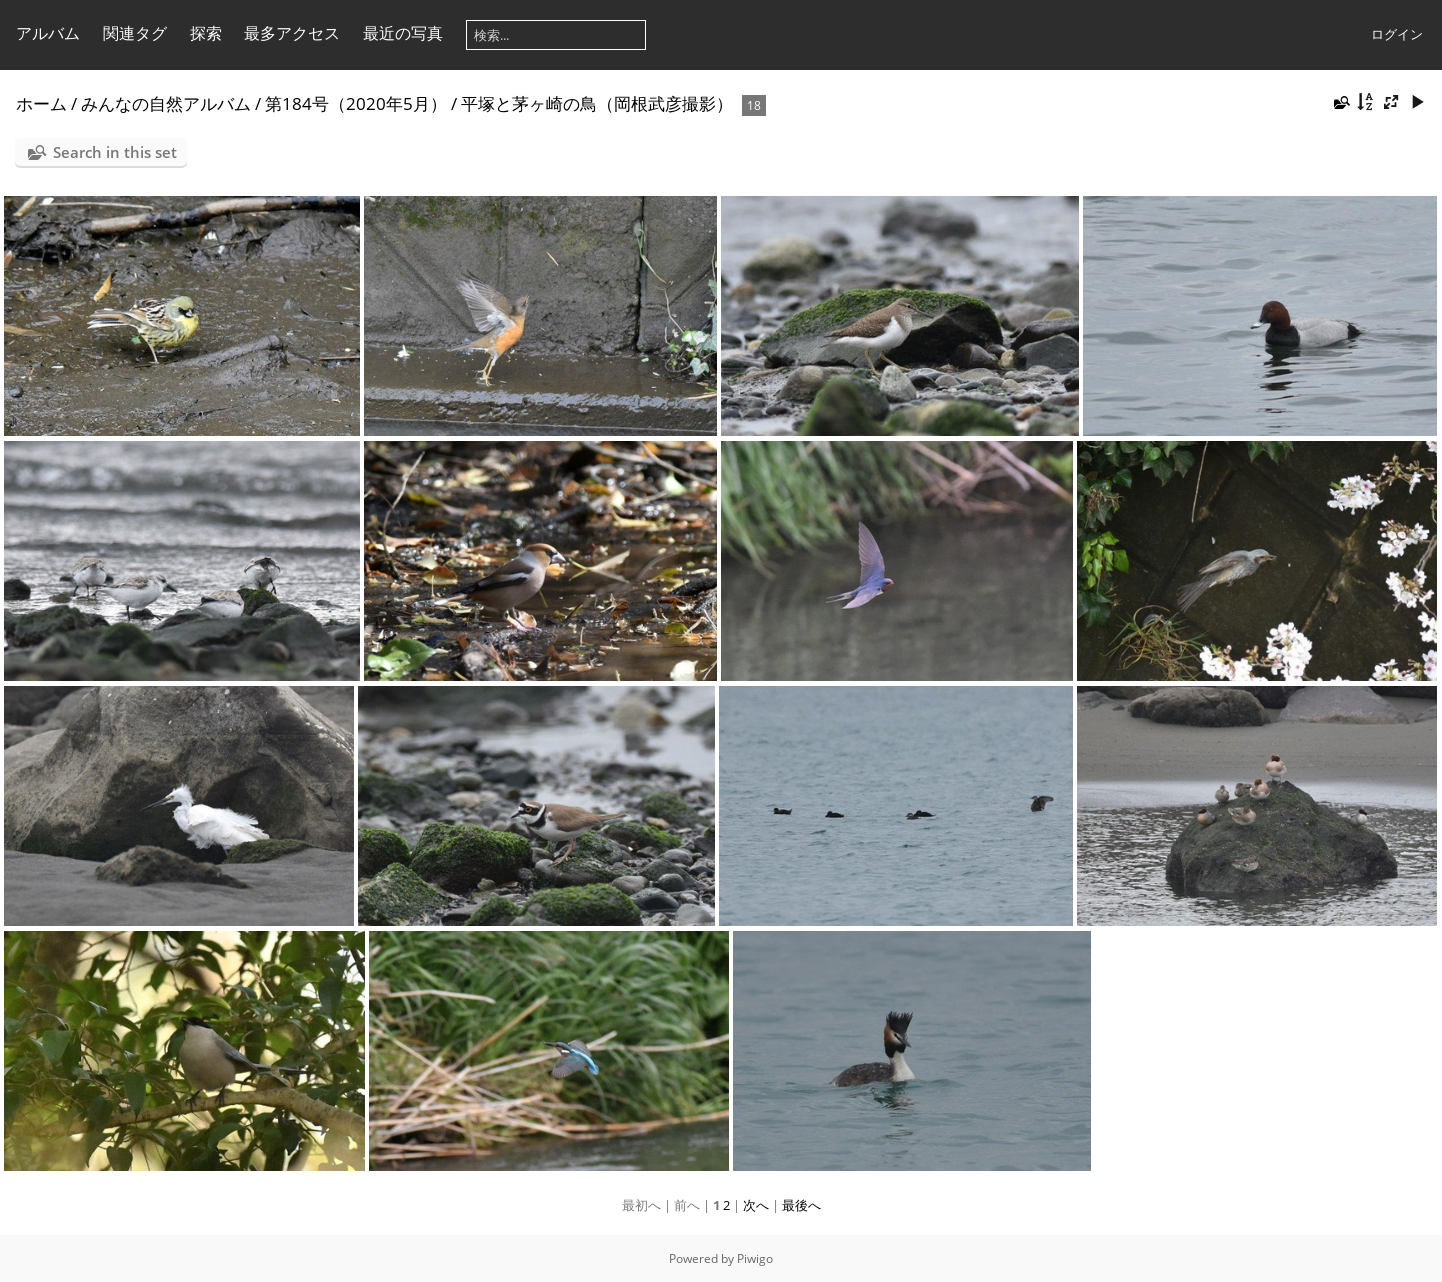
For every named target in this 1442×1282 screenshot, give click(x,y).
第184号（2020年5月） (356, 103)
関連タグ (135, 33)
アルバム (48, 33)
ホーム (41, 103)
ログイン (1397, 34)
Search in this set (115, 152)
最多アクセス (292, 33)
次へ (756, 1205)
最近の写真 (403, 33)
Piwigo (755, 1258)
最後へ (801, 1205)
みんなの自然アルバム (166, 103)
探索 (206, 33)
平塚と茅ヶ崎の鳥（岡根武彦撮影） (597, 103)
